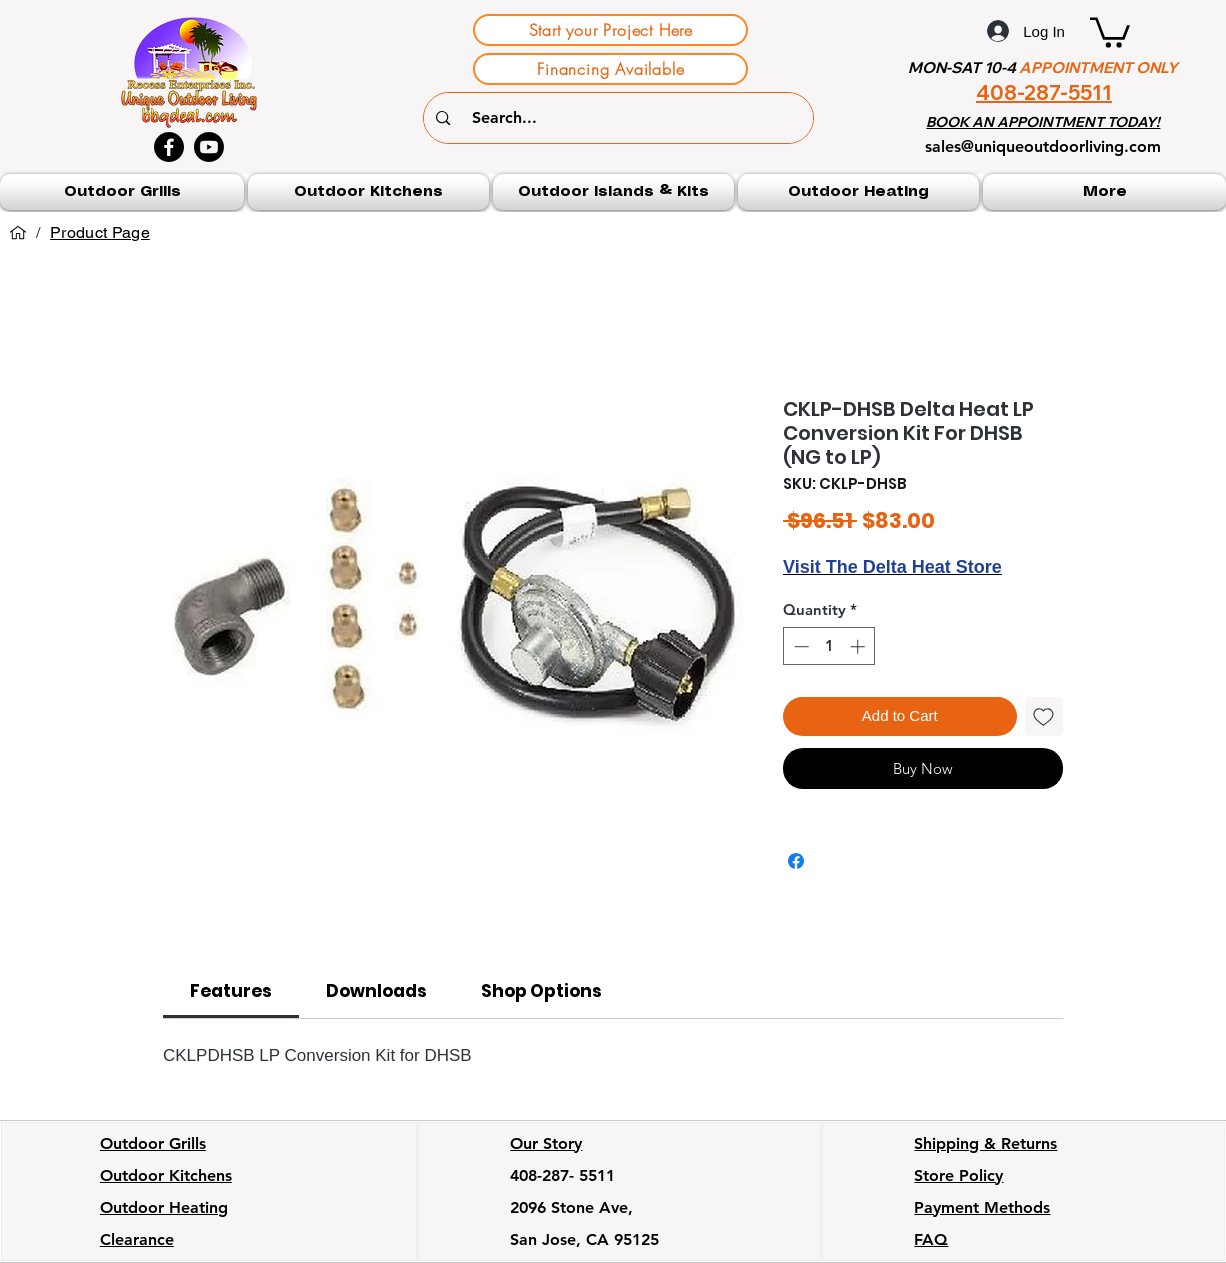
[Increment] (859, 646)
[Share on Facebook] (796, 861)
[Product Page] (100, 233)
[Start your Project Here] (610, 30)
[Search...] (622, 118)
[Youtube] (209, 147)
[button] (1110, 31)
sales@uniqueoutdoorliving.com (1043, 146)
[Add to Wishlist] (1044, 716)
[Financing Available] (610, 69)
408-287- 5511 (562, 1175)
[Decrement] (799, 646)
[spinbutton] (829, 646)
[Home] (18, 233)
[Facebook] (169, 147)
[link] (231, 991)
